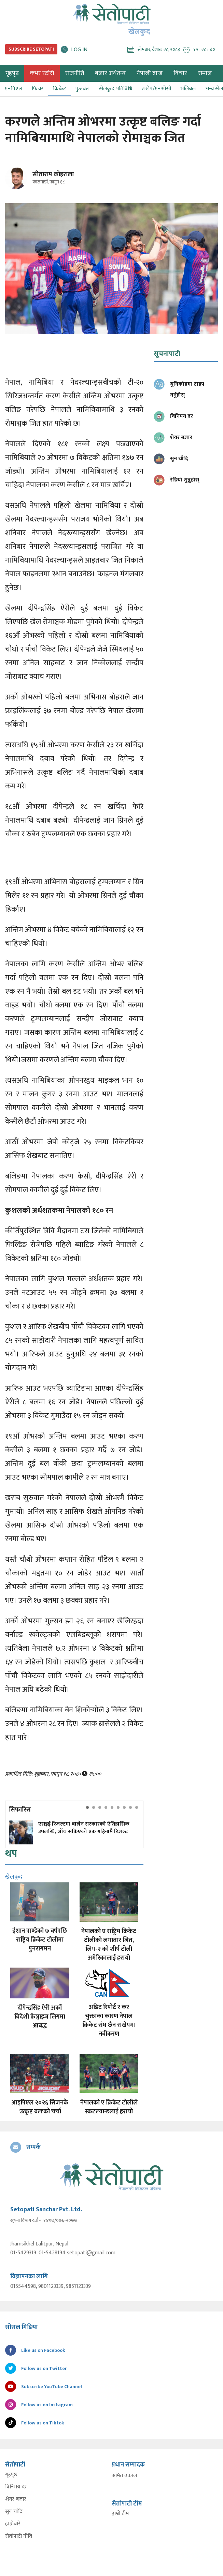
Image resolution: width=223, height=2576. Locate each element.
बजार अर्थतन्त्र (110, 73)
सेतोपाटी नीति (18, 2536)
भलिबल (188, 88)
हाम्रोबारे (12, 2524)
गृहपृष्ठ (11, 2474)
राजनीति (74, 73)
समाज (205, 73)
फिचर (37, 88)
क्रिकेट (59, 88)
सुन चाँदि (14, 2511)
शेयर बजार (15, 2499)
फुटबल (82, 88)
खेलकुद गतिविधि (115, 88)
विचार (180, 73)
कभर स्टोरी (42, 73)
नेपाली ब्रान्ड (150, 73)
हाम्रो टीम (120, 2513)
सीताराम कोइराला (53, 174)
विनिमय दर (16, 2487)
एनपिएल (13, 88)
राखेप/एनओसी (156, 88)
